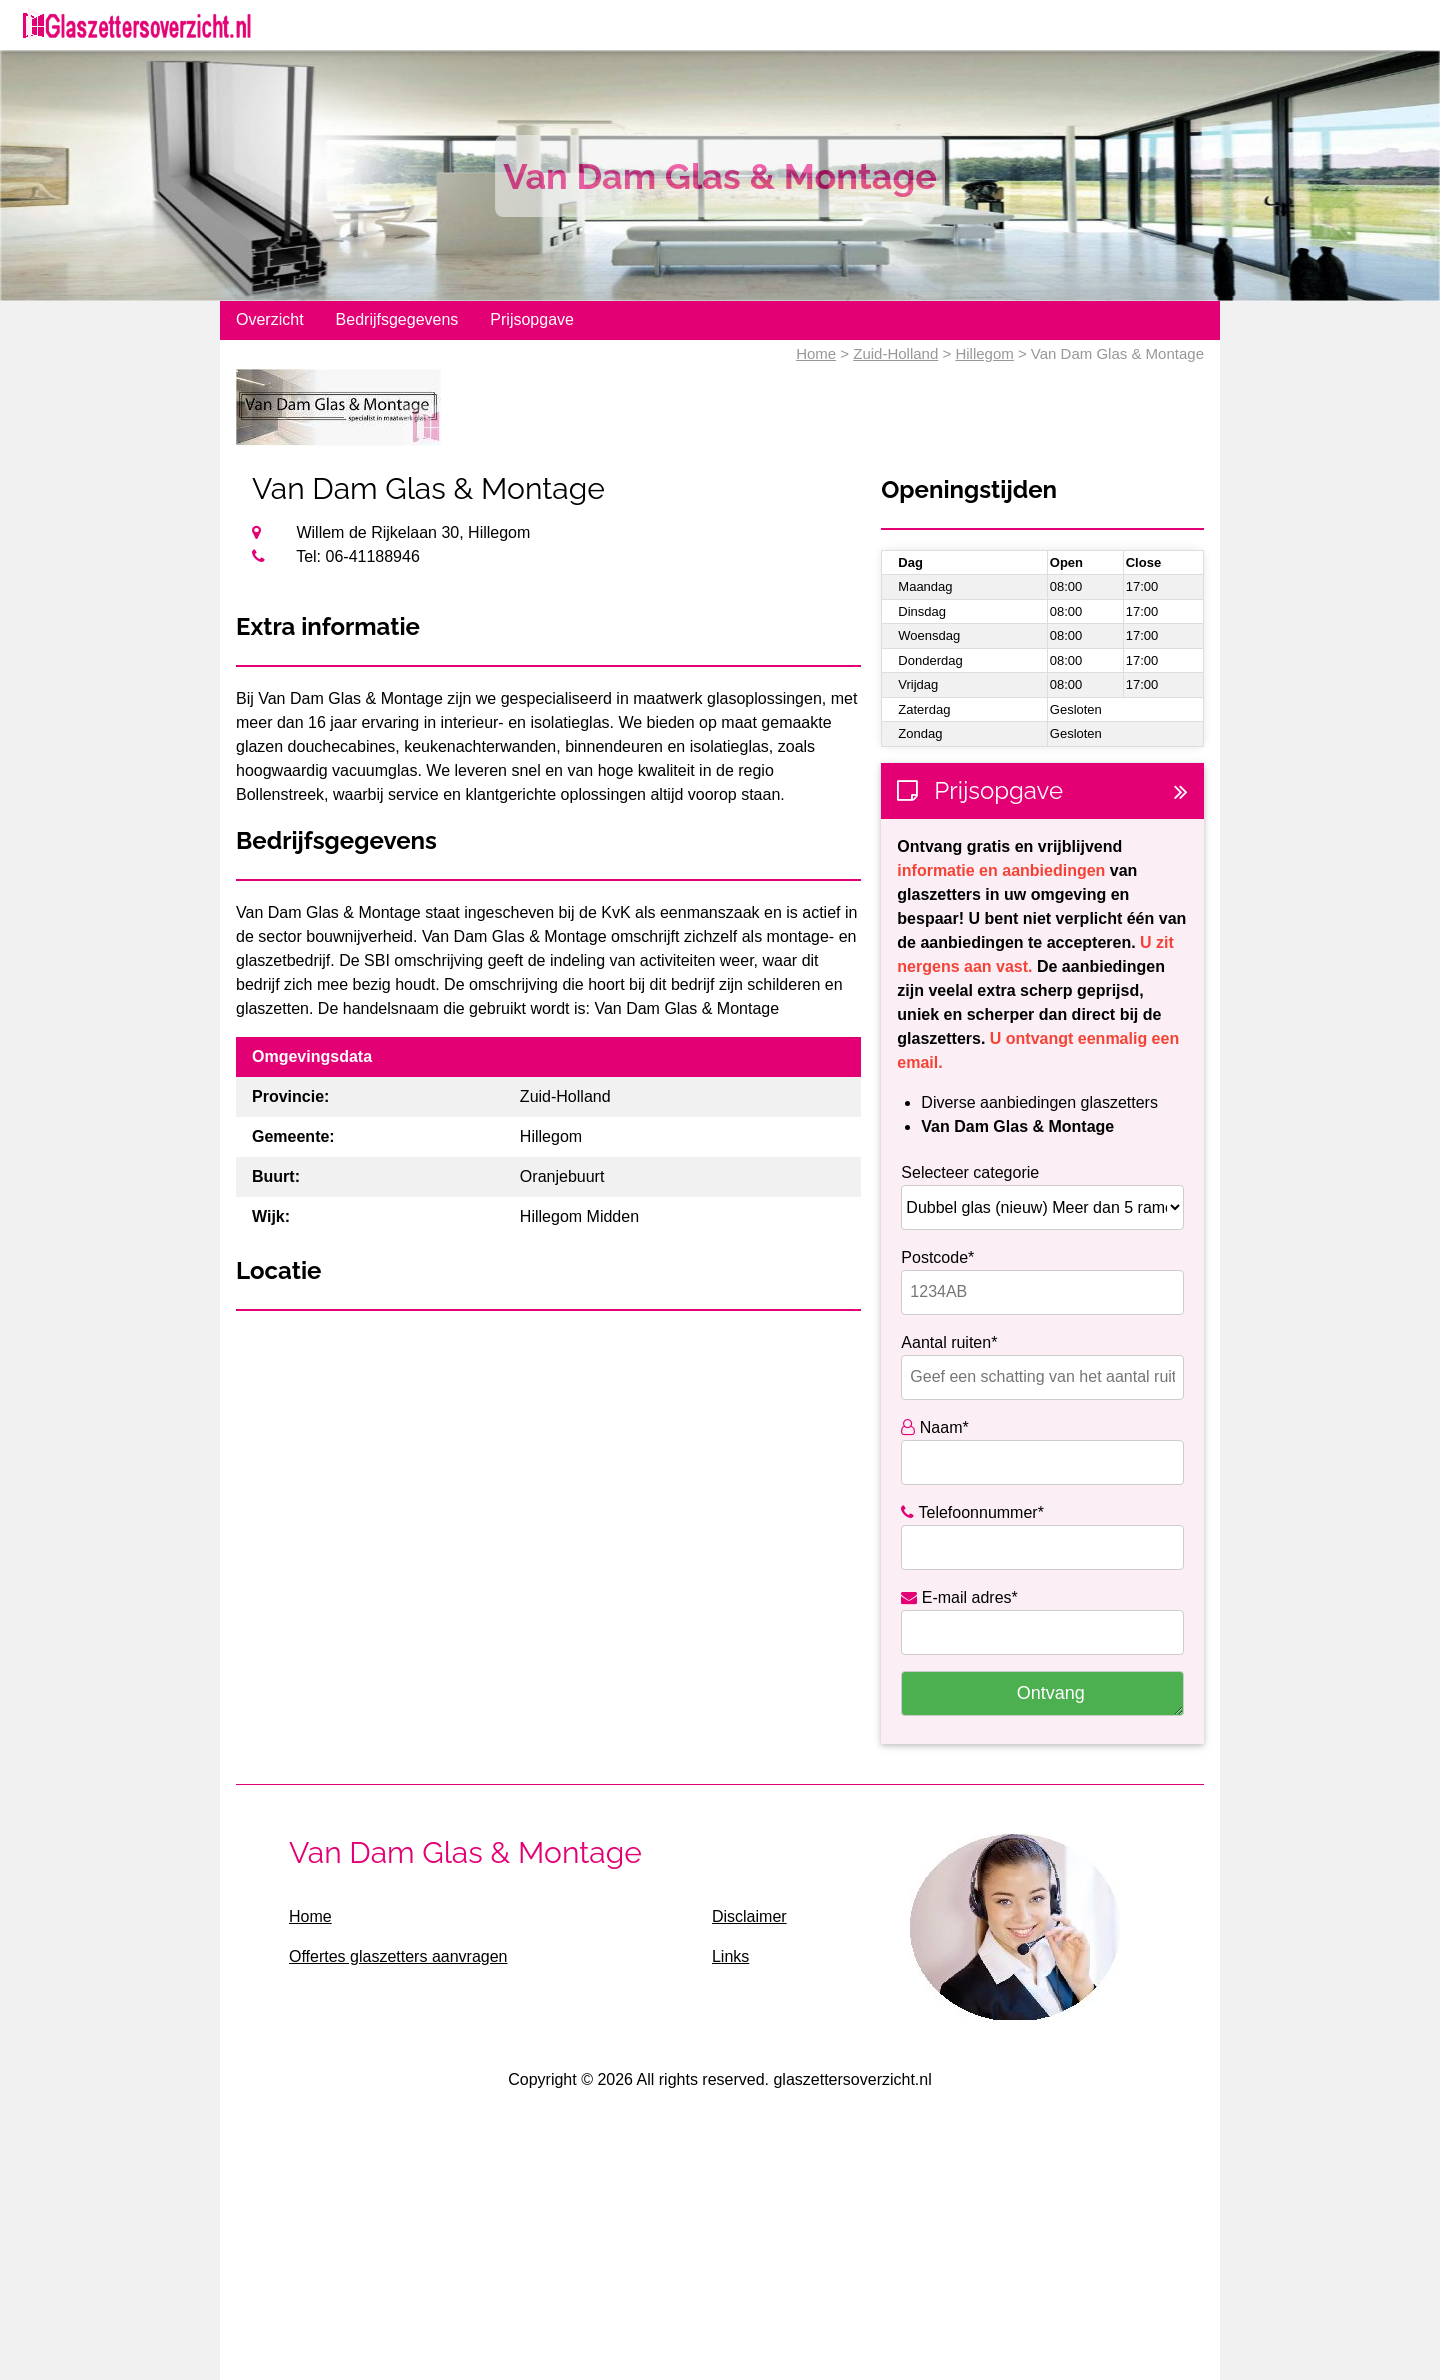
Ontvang (1051, 1693)
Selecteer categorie (970, 1172)
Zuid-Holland (895, 353)
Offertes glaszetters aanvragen (398, 1956)
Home (816, 353)
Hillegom (984, 353)
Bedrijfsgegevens (397, 319)
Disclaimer (749, 1916)
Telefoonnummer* (972, 1512)
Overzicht (270, 319)
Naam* (934, 1427)
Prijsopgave (532, 319)
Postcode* (937, 1257)
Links (730, 1956)
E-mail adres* (959, 1597)
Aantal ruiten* (949, 1342)
